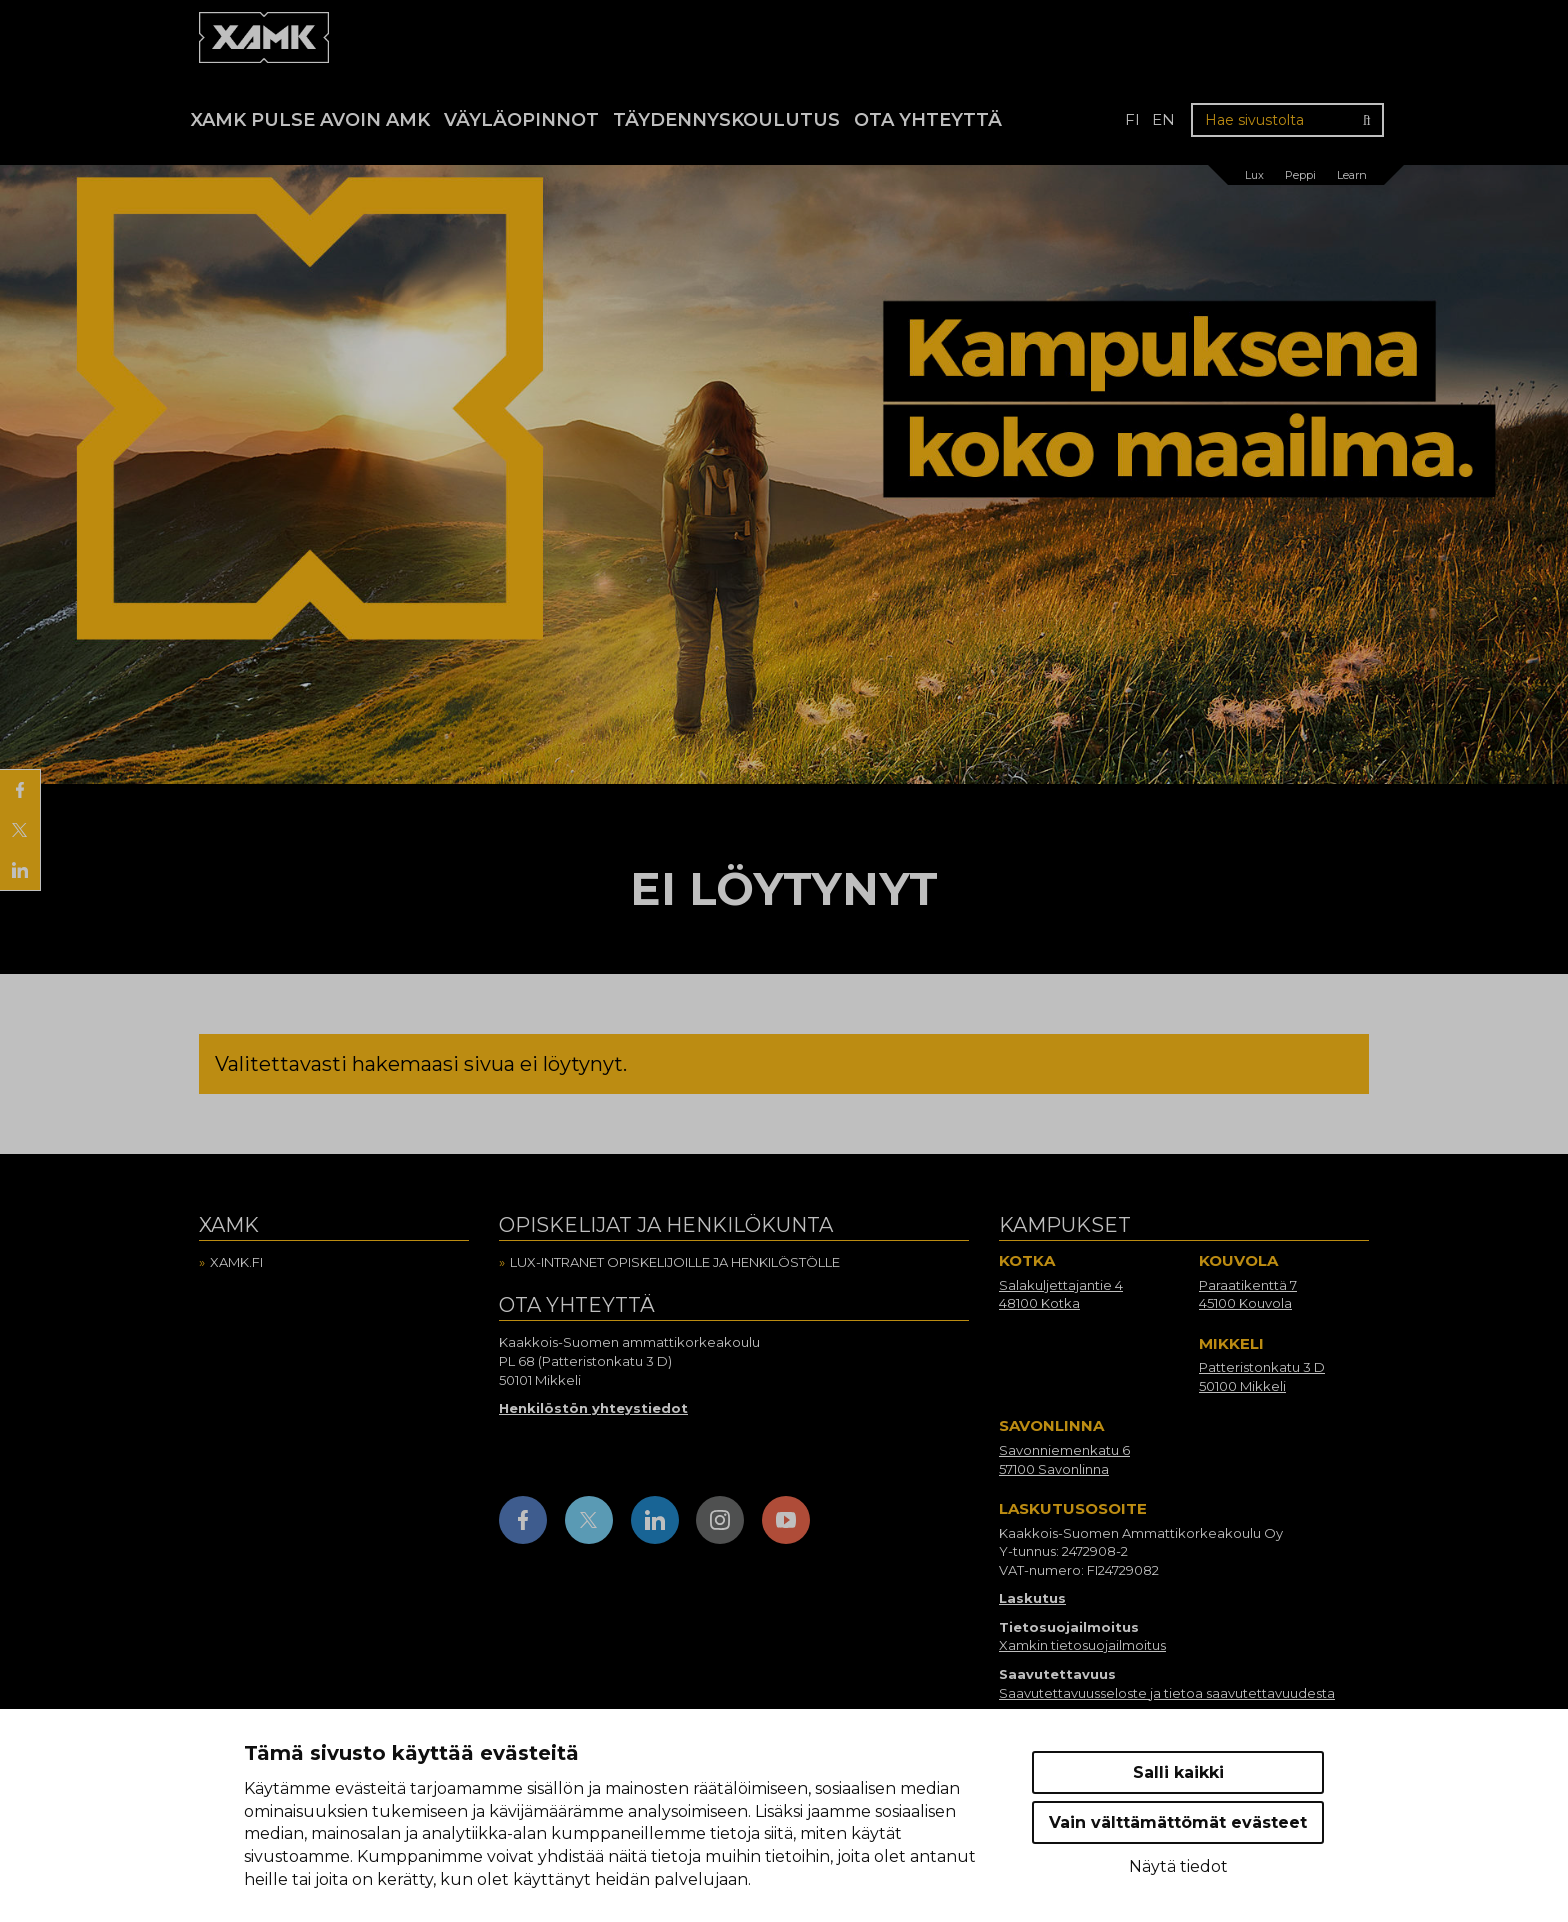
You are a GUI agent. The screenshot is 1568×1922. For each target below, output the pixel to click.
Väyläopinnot (521, 120)
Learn (1352, 175)
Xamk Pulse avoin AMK (310, 120)
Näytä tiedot (1178, 1866)
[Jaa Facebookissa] (20, 790)
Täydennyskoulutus (726, 120)
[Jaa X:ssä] (20, 830)
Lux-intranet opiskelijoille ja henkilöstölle (675, 1262)
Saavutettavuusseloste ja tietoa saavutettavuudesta (1167, 1693)
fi (1132, 119)
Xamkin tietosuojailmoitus (1082, 1645)
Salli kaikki (1178, 1772)
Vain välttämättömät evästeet (1178, 1822)
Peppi (1300, 175)
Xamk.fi (236, 1262)
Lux (1254, 175)
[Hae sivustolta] (1287, 120)
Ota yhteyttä (928, 120)
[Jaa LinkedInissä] (20, 870)
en (1163, 119)
